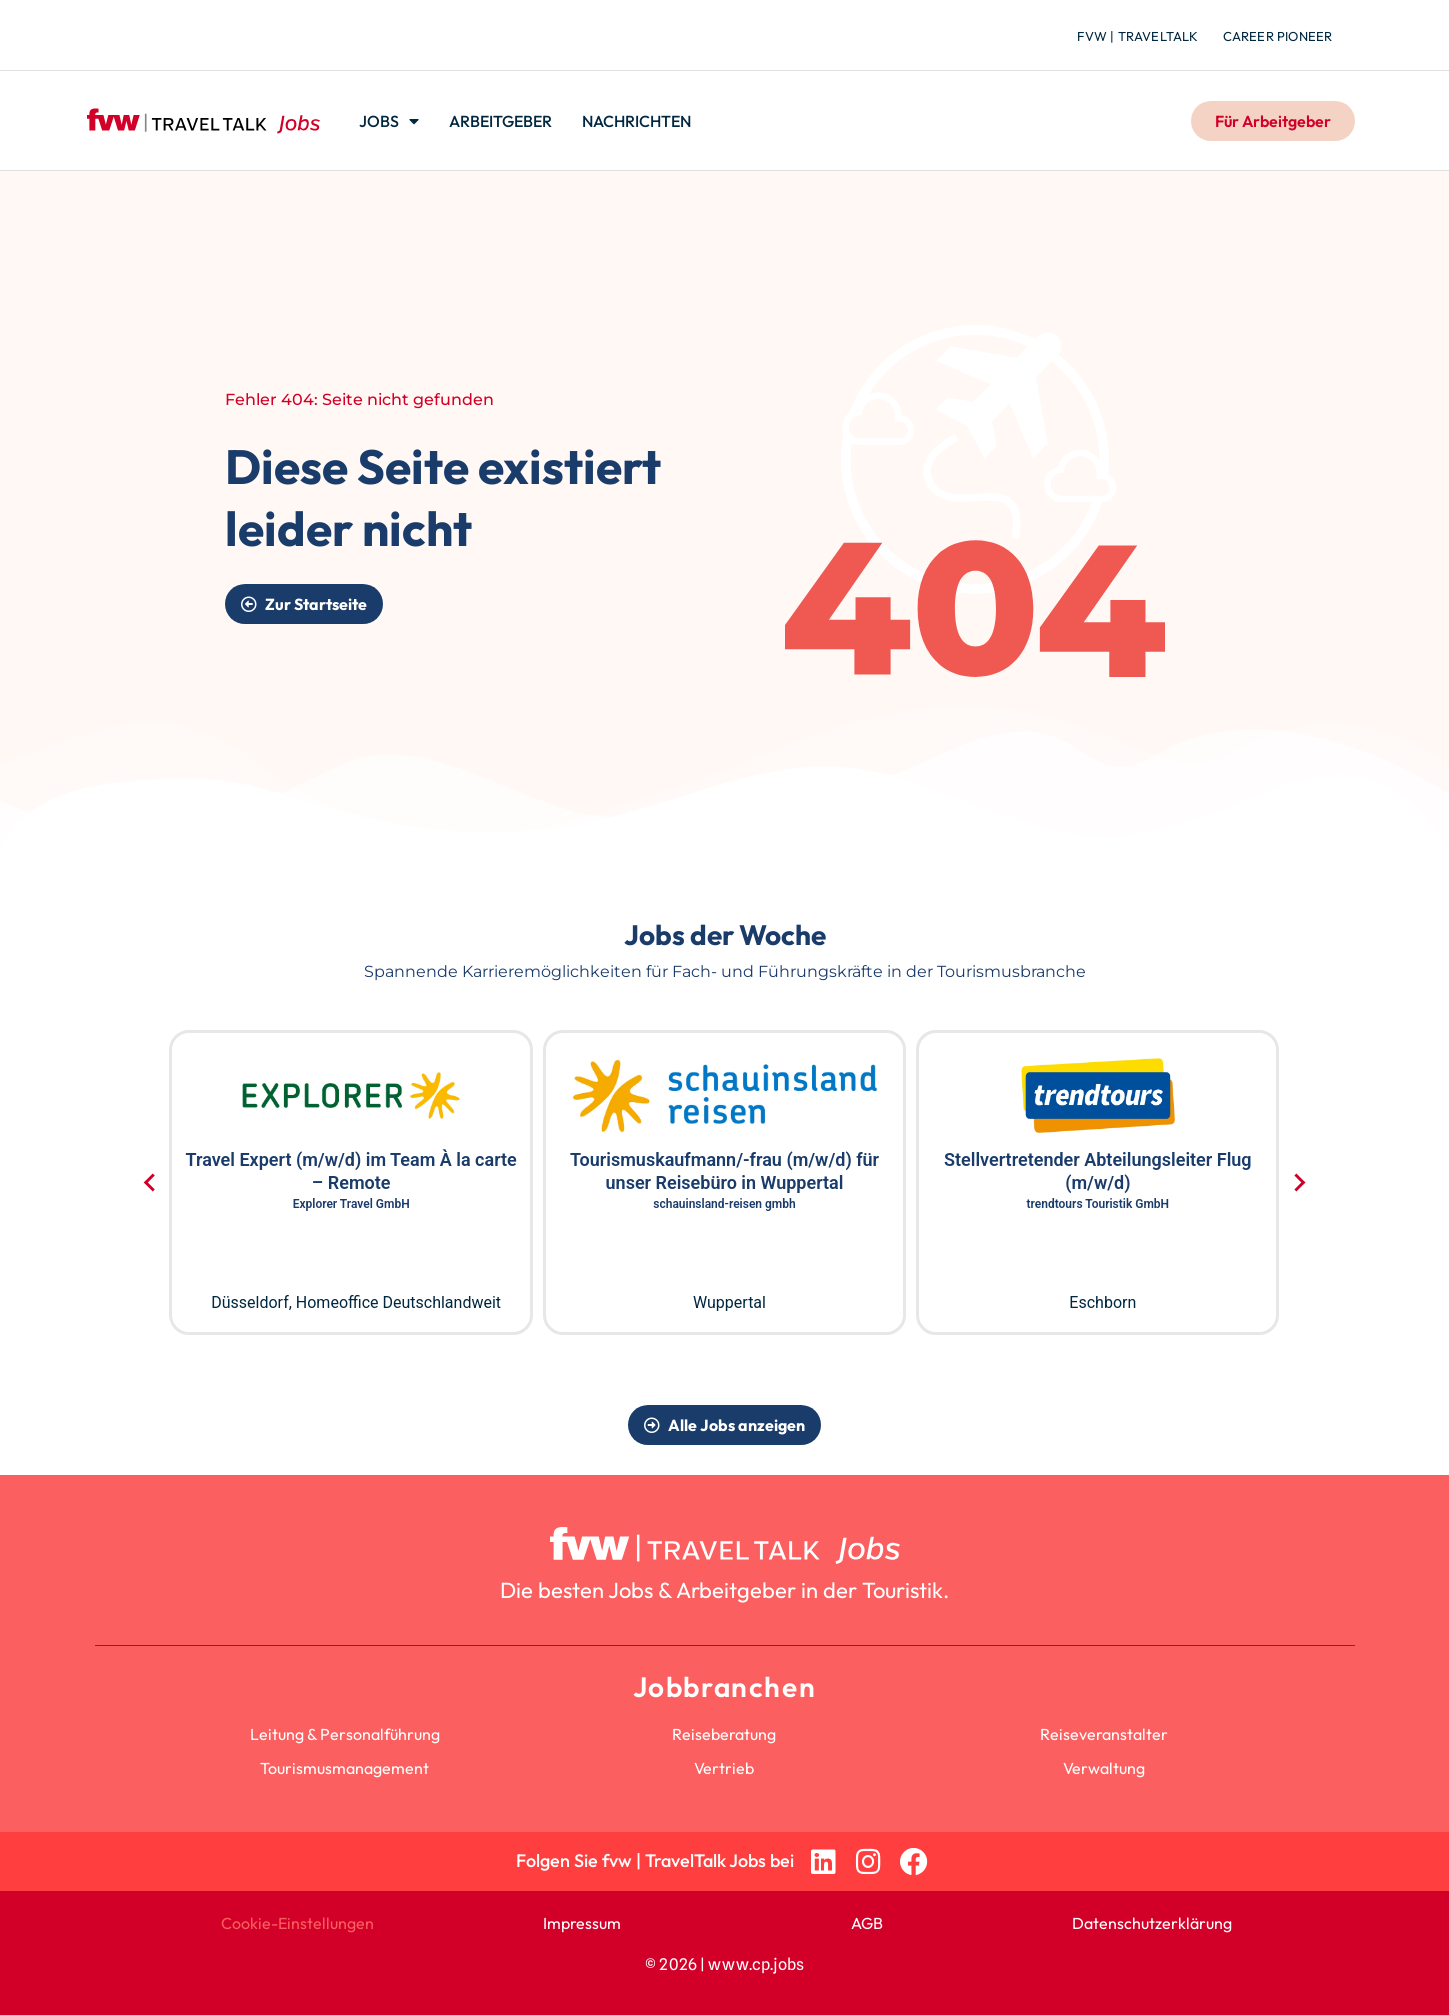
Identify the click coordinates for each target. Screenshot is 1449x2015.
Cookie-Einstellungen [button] (297, 1923)
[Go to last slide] (150, 1183)
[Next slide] (1298, 1183)
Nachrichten (636, 121)
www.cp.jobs (756, 1964)
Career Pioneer (1278, 36)
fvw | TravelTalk (1137, 36)
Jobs (389, 121)
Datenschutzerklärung (1152, 1923)
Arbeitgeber (500, 121)
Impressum (582, 1923)
